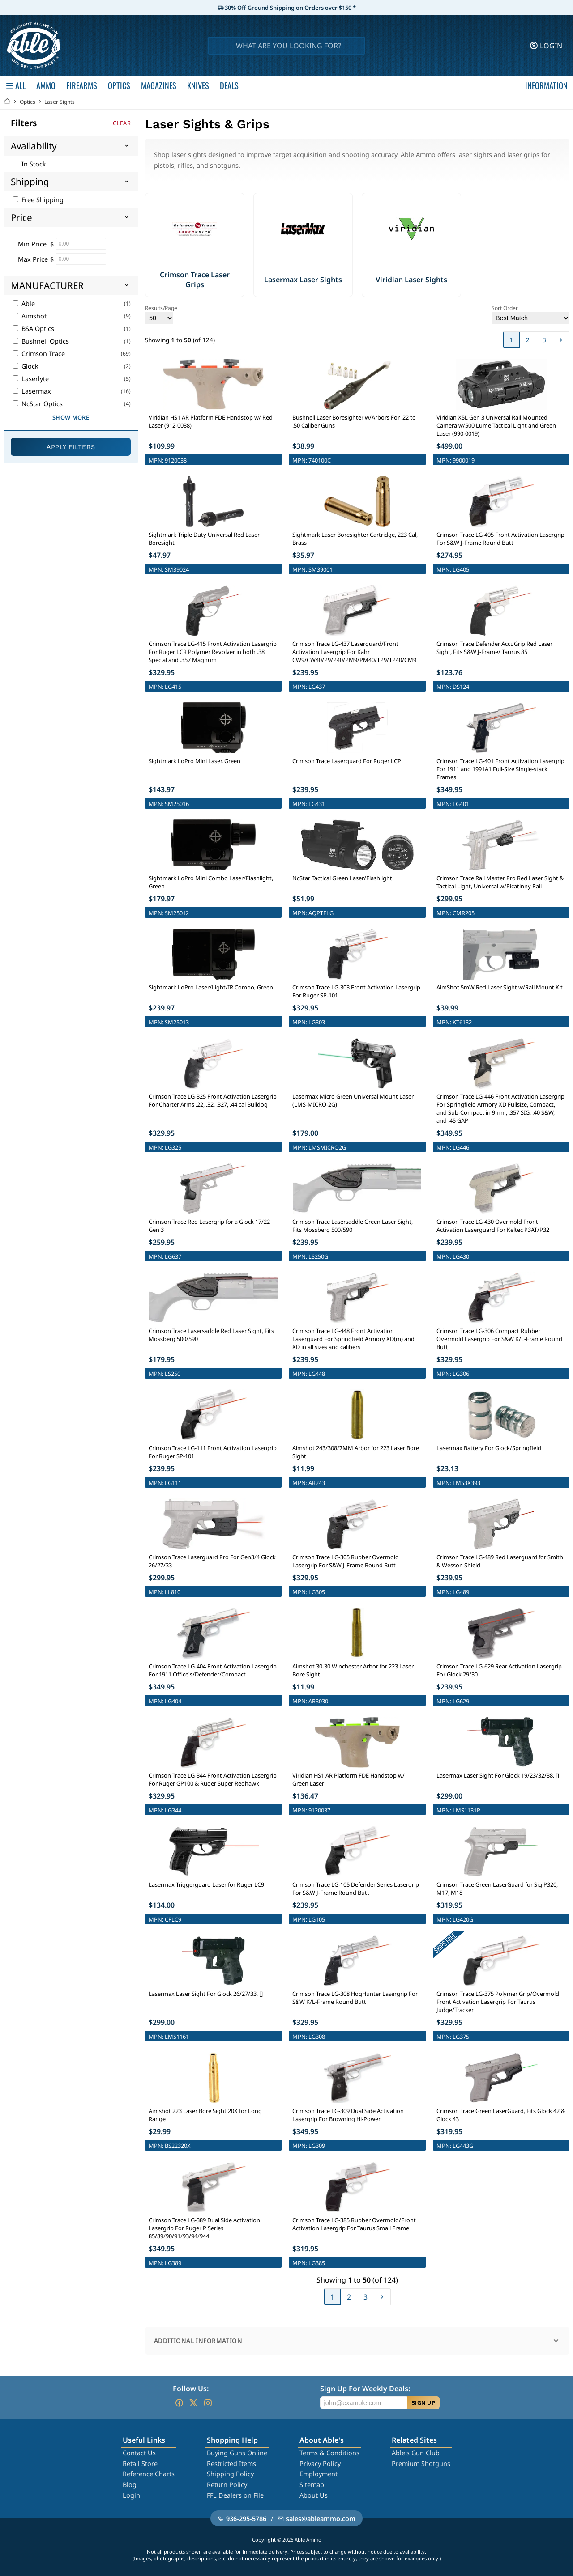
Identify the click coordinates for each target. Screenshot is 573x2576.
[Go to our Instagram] (207, 2403)
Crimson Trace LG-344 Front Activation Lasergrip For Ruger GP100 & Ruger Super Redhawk (213, 1779)
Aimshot (30, 316)
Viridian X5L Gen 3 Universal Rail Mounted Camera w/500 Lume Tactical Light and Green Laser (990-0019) (496, 425)
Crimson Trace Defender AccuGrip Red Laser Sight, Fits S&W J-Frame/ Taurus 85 (494, 648)
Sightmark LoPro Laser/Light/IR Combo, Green (211, 987)
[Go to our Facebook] (179, 2403)
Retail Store (140, 2463)
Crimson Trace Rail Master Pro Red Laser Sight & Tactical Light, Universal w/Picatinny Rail (500, 882)
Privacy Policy (320, 2463)
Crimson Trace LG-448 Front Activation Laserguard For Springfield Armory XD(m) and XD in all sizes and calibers (353, 1339)
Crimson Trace (39, 353)
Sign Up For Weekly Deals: (365, 2389)
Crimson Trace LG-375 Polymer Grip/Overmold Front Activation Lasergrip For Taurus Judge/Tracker (497, 2002)
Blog (130, 2484)
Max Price (33, 259)
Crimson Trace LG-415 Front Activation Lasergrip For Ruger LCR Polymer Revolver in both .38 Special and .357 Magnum (213, 652)
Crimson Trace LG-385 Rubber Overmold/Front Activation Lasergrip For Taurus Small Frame (354, 2224)
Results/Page (161, 314)
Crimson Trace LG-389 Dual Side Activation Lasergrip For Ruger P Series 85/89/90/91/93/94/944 (204, 2228)
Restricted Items (231, 2463)
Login (131, 2495)
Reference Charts (149, 2474)
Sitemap (311, 2484)
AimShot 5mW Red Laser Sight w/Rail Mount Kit (499, 987)
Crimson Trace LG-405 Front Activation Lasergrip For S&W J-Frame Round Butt (500, 538)
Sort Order (530, 314)
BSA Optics (33, 328)
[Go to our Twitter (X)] (193, 2403)
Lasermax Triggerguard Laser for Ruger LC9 (206, 1884)
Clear (122, 123)
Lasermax (32, 391)
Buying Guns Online (237, 2453)
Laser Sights (59, 102)
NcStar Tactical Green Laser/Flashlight (342, 878)
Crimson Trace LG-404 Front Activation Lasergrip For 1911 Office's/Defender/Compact (213, 1670)
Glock (25, 366)
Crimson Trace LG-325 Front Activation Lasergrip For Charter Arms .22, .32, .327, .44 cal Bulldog (213, 1100)
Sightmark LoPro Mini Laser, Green (194, 761)
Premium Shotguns (421, 2463)
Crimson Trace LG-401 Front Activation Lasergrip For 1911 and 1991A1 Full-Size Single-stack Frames (500, 769)
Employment (318, 2474)
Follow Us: (191, 2389)
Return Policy (227, 2484)
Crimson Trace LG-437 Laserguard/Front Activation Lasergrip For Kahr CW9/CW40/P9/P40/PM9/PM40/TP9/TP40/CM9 (354, 652)
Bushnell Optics (41, 341)
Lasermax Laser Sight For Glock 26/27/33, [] (206, 1994)
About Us (313, 2495)
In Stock (29, 164)
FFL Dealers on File (235, 2495)
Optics (27, 102)
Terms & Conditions (329, 2453)
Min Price (32, 244)
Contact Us (139, 2453)
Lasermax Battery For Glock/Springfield (488, 1448)
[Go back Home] (7, 102)
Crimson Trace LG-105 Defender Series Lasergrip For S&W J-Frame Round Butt (355, 1888)
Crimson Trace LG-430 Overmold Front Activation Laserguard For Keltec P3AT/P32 (492, 1226)
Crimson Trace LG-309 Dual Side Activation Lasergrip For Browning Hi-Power (348, 2115)
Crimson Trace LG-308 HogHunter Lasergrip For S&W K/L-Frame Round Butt (355, 1998)
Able (24, 303)
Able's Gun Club (416, 2453)
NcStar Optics (38, 403)
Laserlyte (31, 378)
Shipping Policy (230, 2474)
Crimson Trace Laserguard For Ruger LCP (346, 761)
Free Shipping (38, 199)
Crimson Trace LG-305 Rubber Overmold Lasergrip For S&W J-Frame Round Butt (345, 1561)
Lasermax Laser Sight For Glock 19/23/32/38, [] (497, 1775)
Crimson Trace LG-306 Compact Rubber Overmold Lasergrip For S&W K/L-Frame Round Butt (499, 1339)
